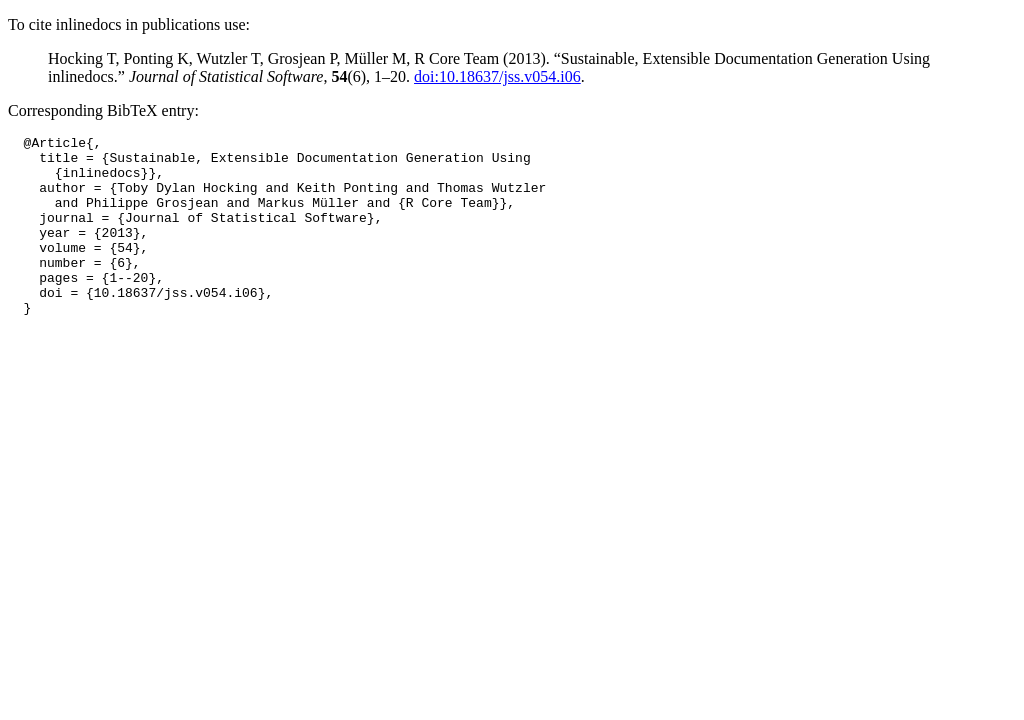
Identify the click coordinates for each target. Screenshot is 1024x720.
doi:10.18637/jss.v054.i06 (497, 76)
